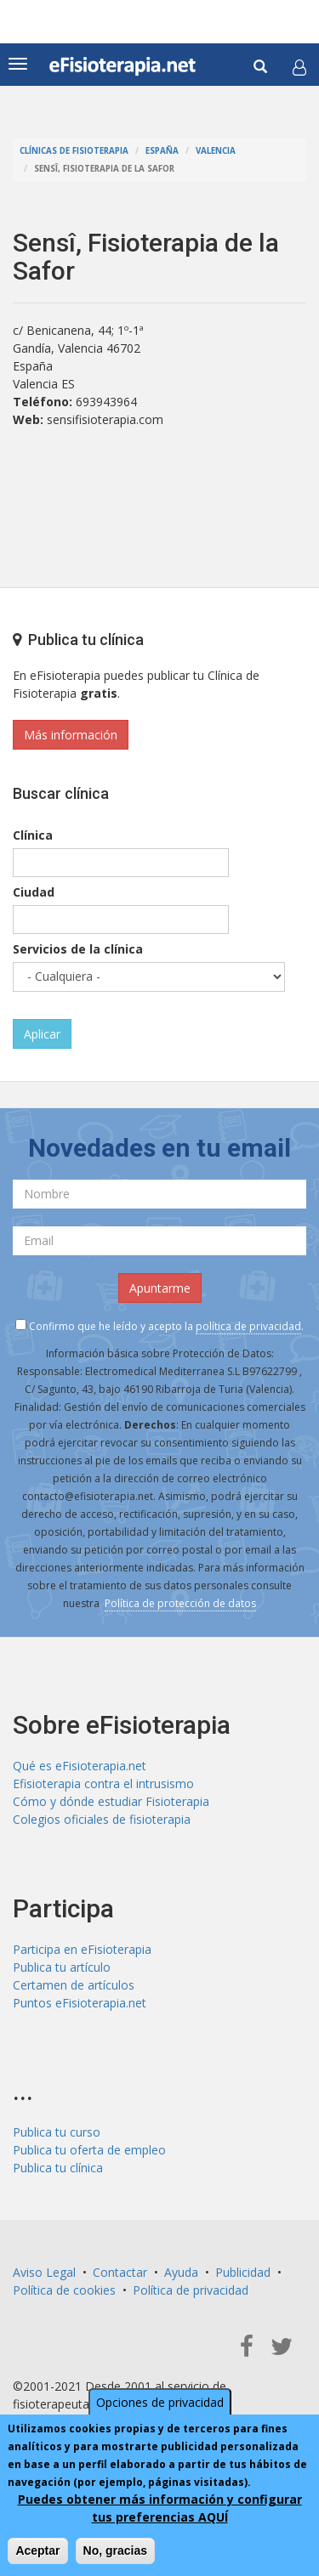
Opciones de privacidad (160, 2402)
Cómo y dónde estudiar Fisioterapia (111, 1801)
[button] (299, 67)
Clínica (33, 835)
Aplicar (42, 1034)
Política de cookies (64, 2290)
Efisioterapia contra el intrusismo (103, 1783)
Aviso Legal (44, 2272)
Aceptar (37, 2550)
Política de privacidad (190, 2290)
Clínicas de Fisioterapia (74, 150)
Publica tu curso (56, 2132)
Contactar (120, 2272)
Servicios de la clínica (78, 949)
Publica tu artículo (62, 1967)
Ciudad (33, 892)
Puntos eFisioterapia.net (79, 2003)
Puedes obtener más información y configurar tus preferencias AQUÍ (160, 2508)
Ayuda (181, 2272)
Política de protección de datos (180, 1603)
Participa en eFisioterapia (82, 1949)
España (162, 150)
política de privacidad (248, 1326)
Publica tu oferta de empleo (89, 2150)
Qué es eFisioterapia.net (79, 1766)
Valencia (216, 150)
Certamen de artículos (73, 1985)
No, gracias (115, 2550)
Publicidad (243, 2272)
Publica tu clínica (58, 2168)
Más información (70, 735)
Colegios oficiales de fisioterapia (102, 1819)
